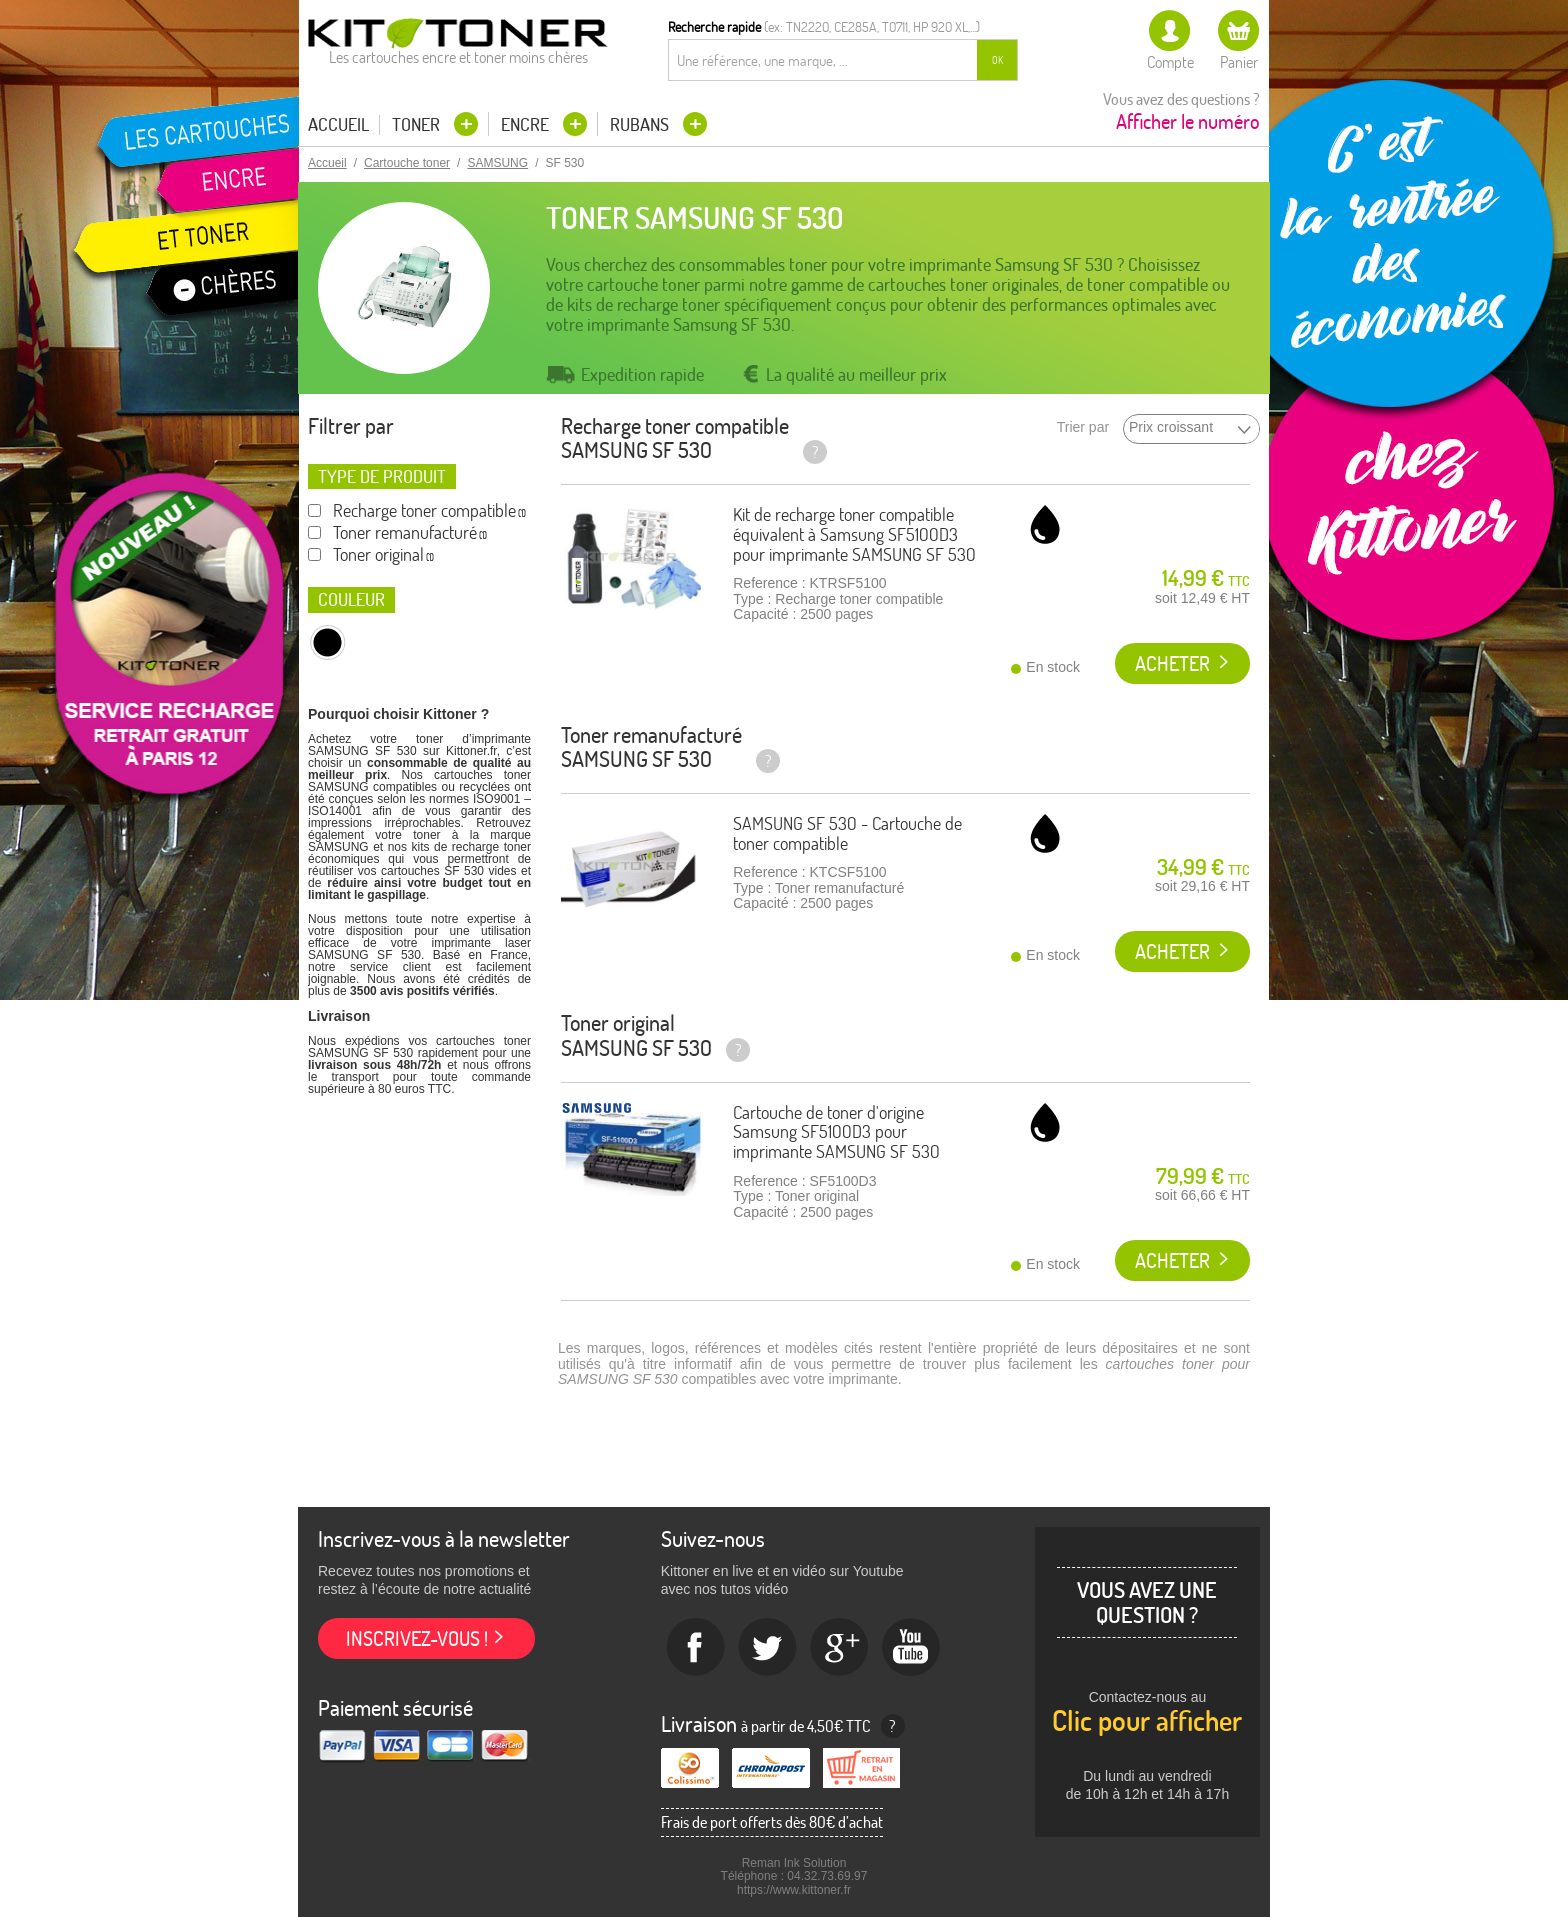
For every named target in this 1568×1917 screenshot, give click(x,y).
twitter (768, 1648)
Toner (418, 124)
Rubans (641, 124)
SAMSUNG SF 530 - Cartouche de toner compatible (847, 833)
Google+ (840, 1648)
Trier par (1083, 427)
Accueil (338, 125)
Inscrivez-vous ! (417, 1638)
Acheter (1172, 663)
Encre (527, 124)
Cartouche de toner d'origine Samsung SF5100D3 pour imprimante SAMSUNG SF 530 (836, 1132)
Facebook (696, 1648)
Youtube (912, 1648)
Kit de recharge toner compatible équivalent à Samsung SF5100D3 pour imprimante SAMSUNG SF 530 (854, 534)
